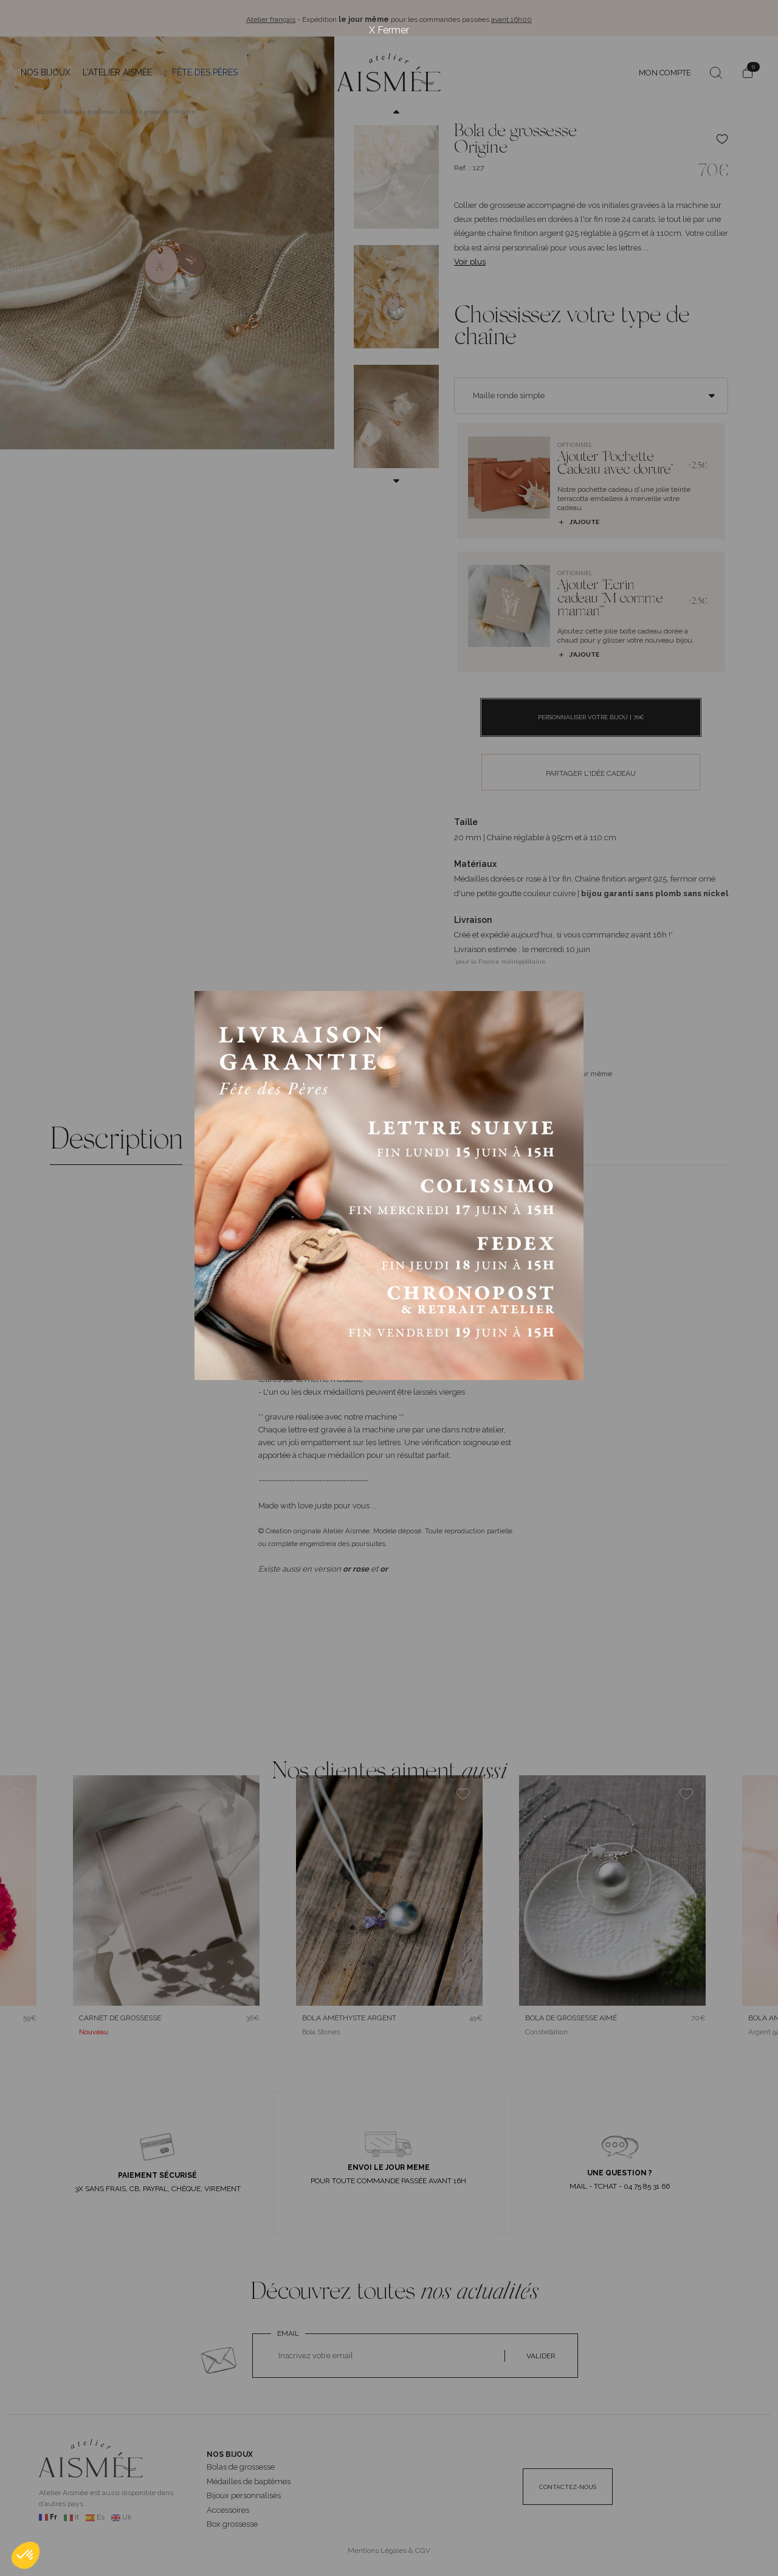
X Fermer (389, 30)
